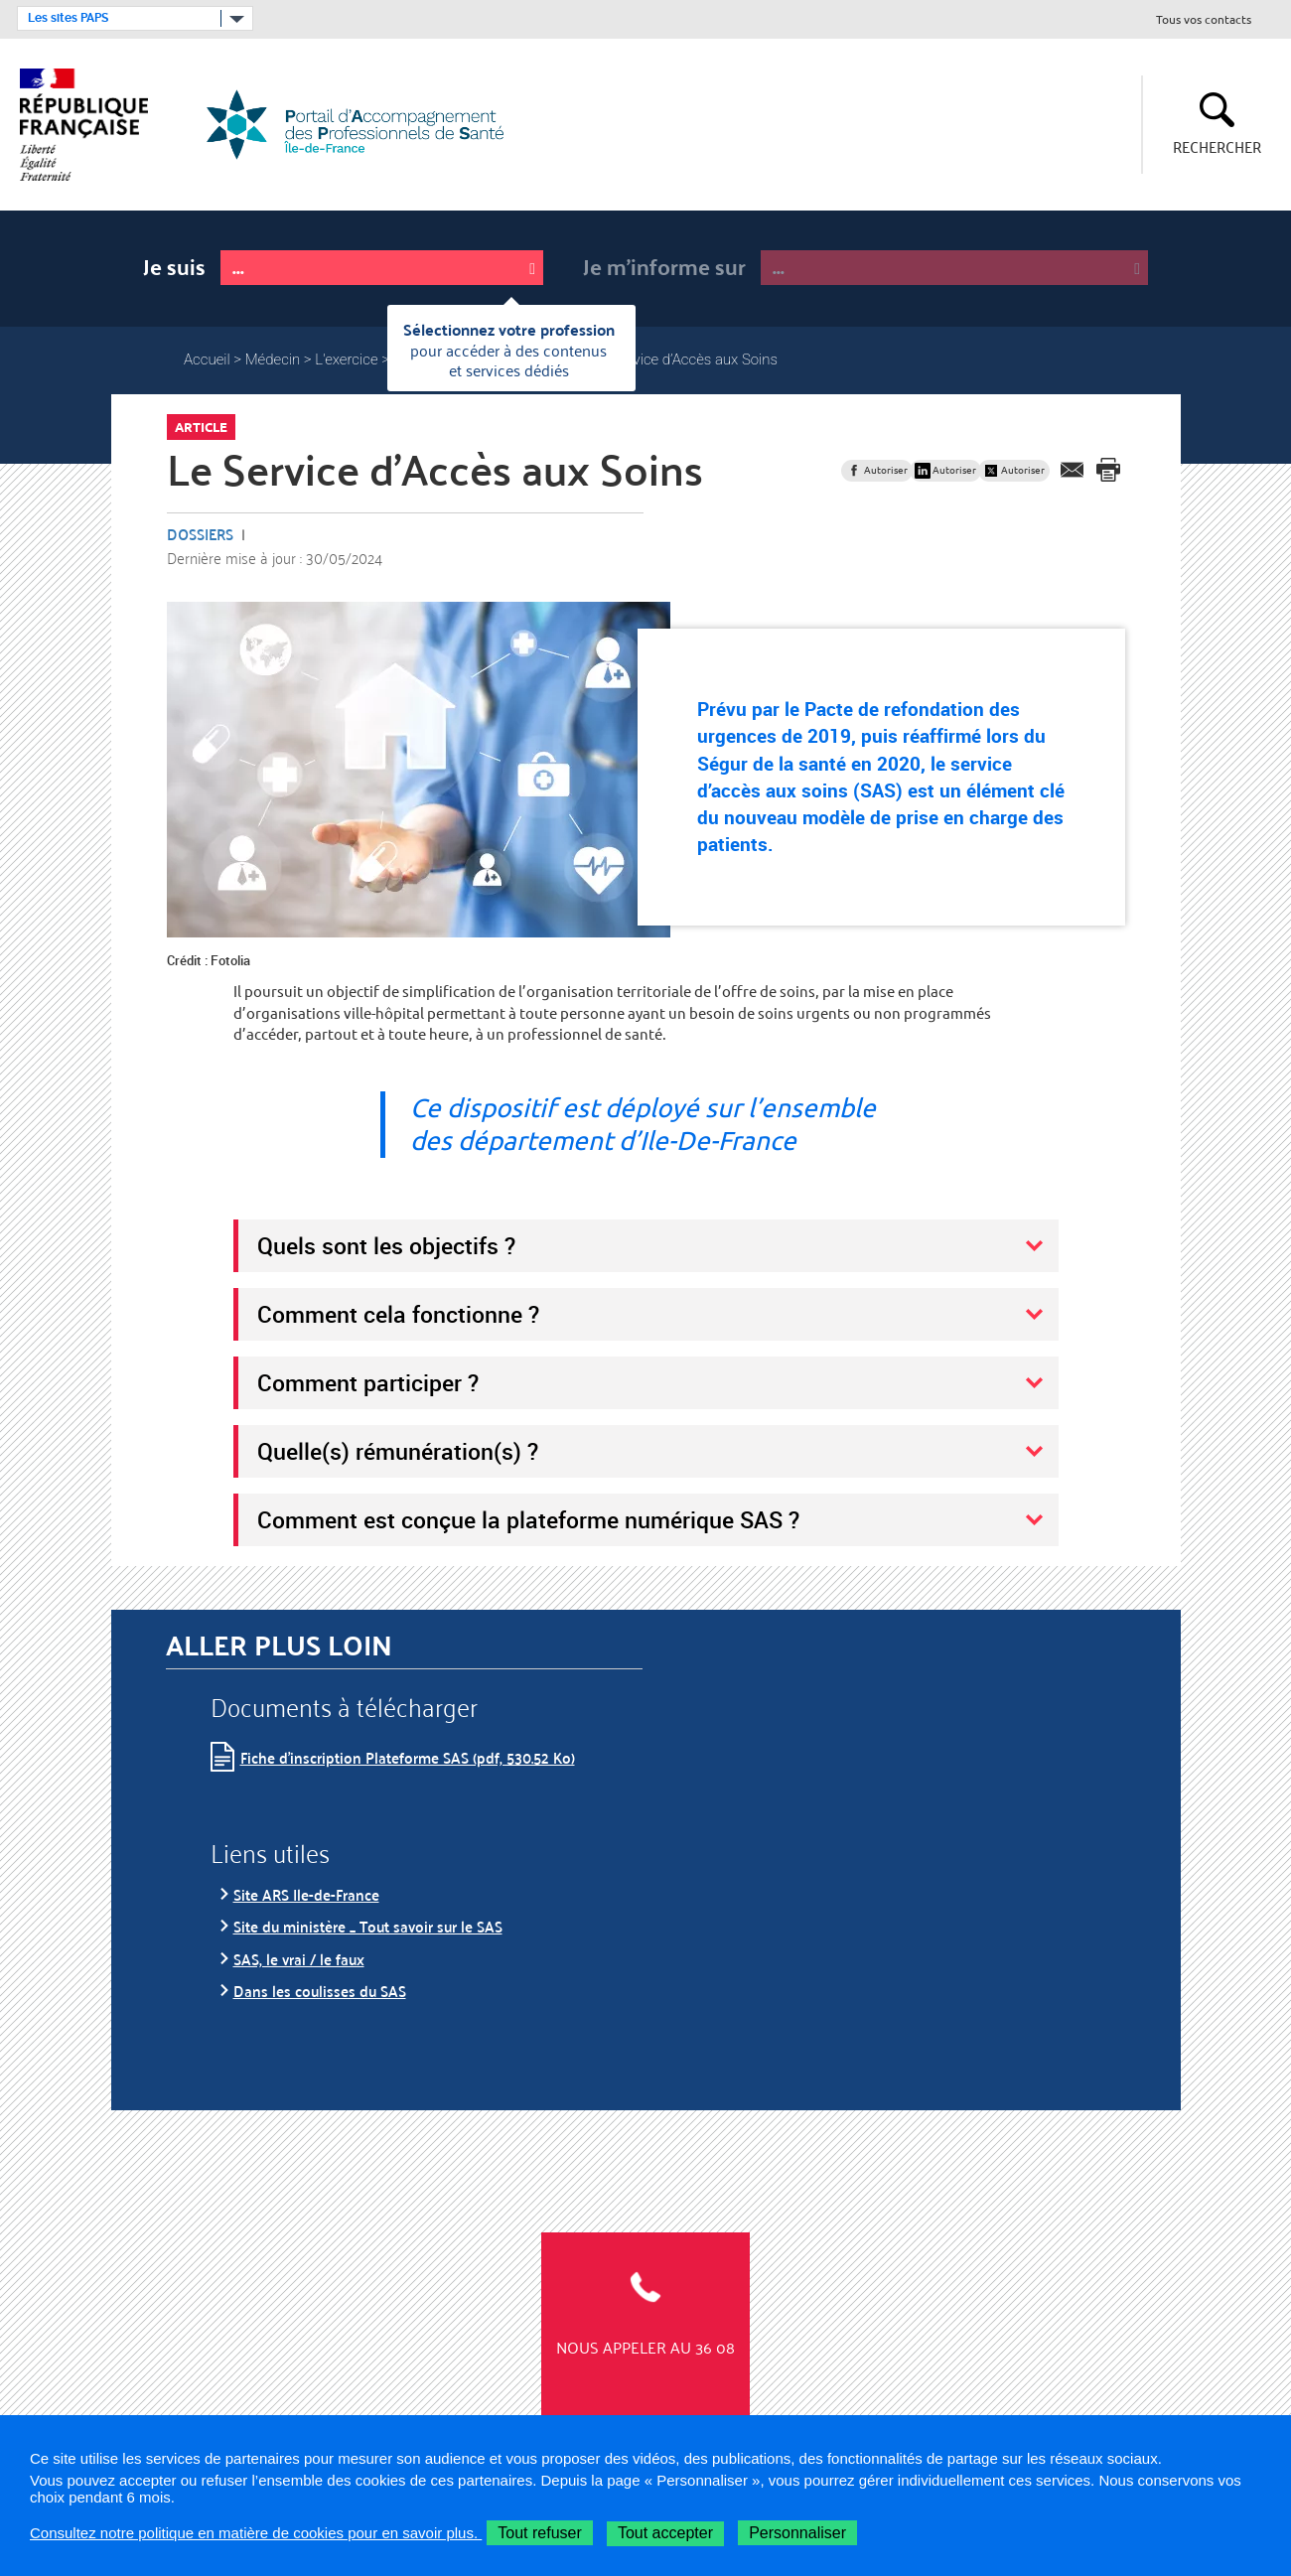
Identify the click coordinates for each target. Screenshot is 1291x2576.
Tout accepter (665, 2532)
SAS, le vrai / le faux (298, 1958)
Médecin (273, 359)
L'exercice (346, 359)
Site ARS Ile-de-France (306, 1894)
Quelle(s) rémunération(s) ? (397, 1451)
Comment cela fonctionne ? (398, 1314)
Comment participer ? (368, 1382)
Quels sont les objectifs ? (386, 1245)
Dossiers (200, 533)
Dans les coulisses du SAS (319, 1990)
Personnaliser (797, 2532)
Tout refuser (539, 2532)
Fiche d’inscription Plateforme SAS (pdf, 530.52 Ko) (407, 1757)
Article (201, 427)
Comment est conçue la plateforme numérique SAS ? (528, 1519)
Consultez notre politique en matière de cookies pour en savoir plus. (256, 2532)
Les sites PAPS (68, 18)
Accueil (207, 359)
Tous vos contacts (1203, 20)
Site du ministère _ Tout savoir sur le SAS (367, 1926)
